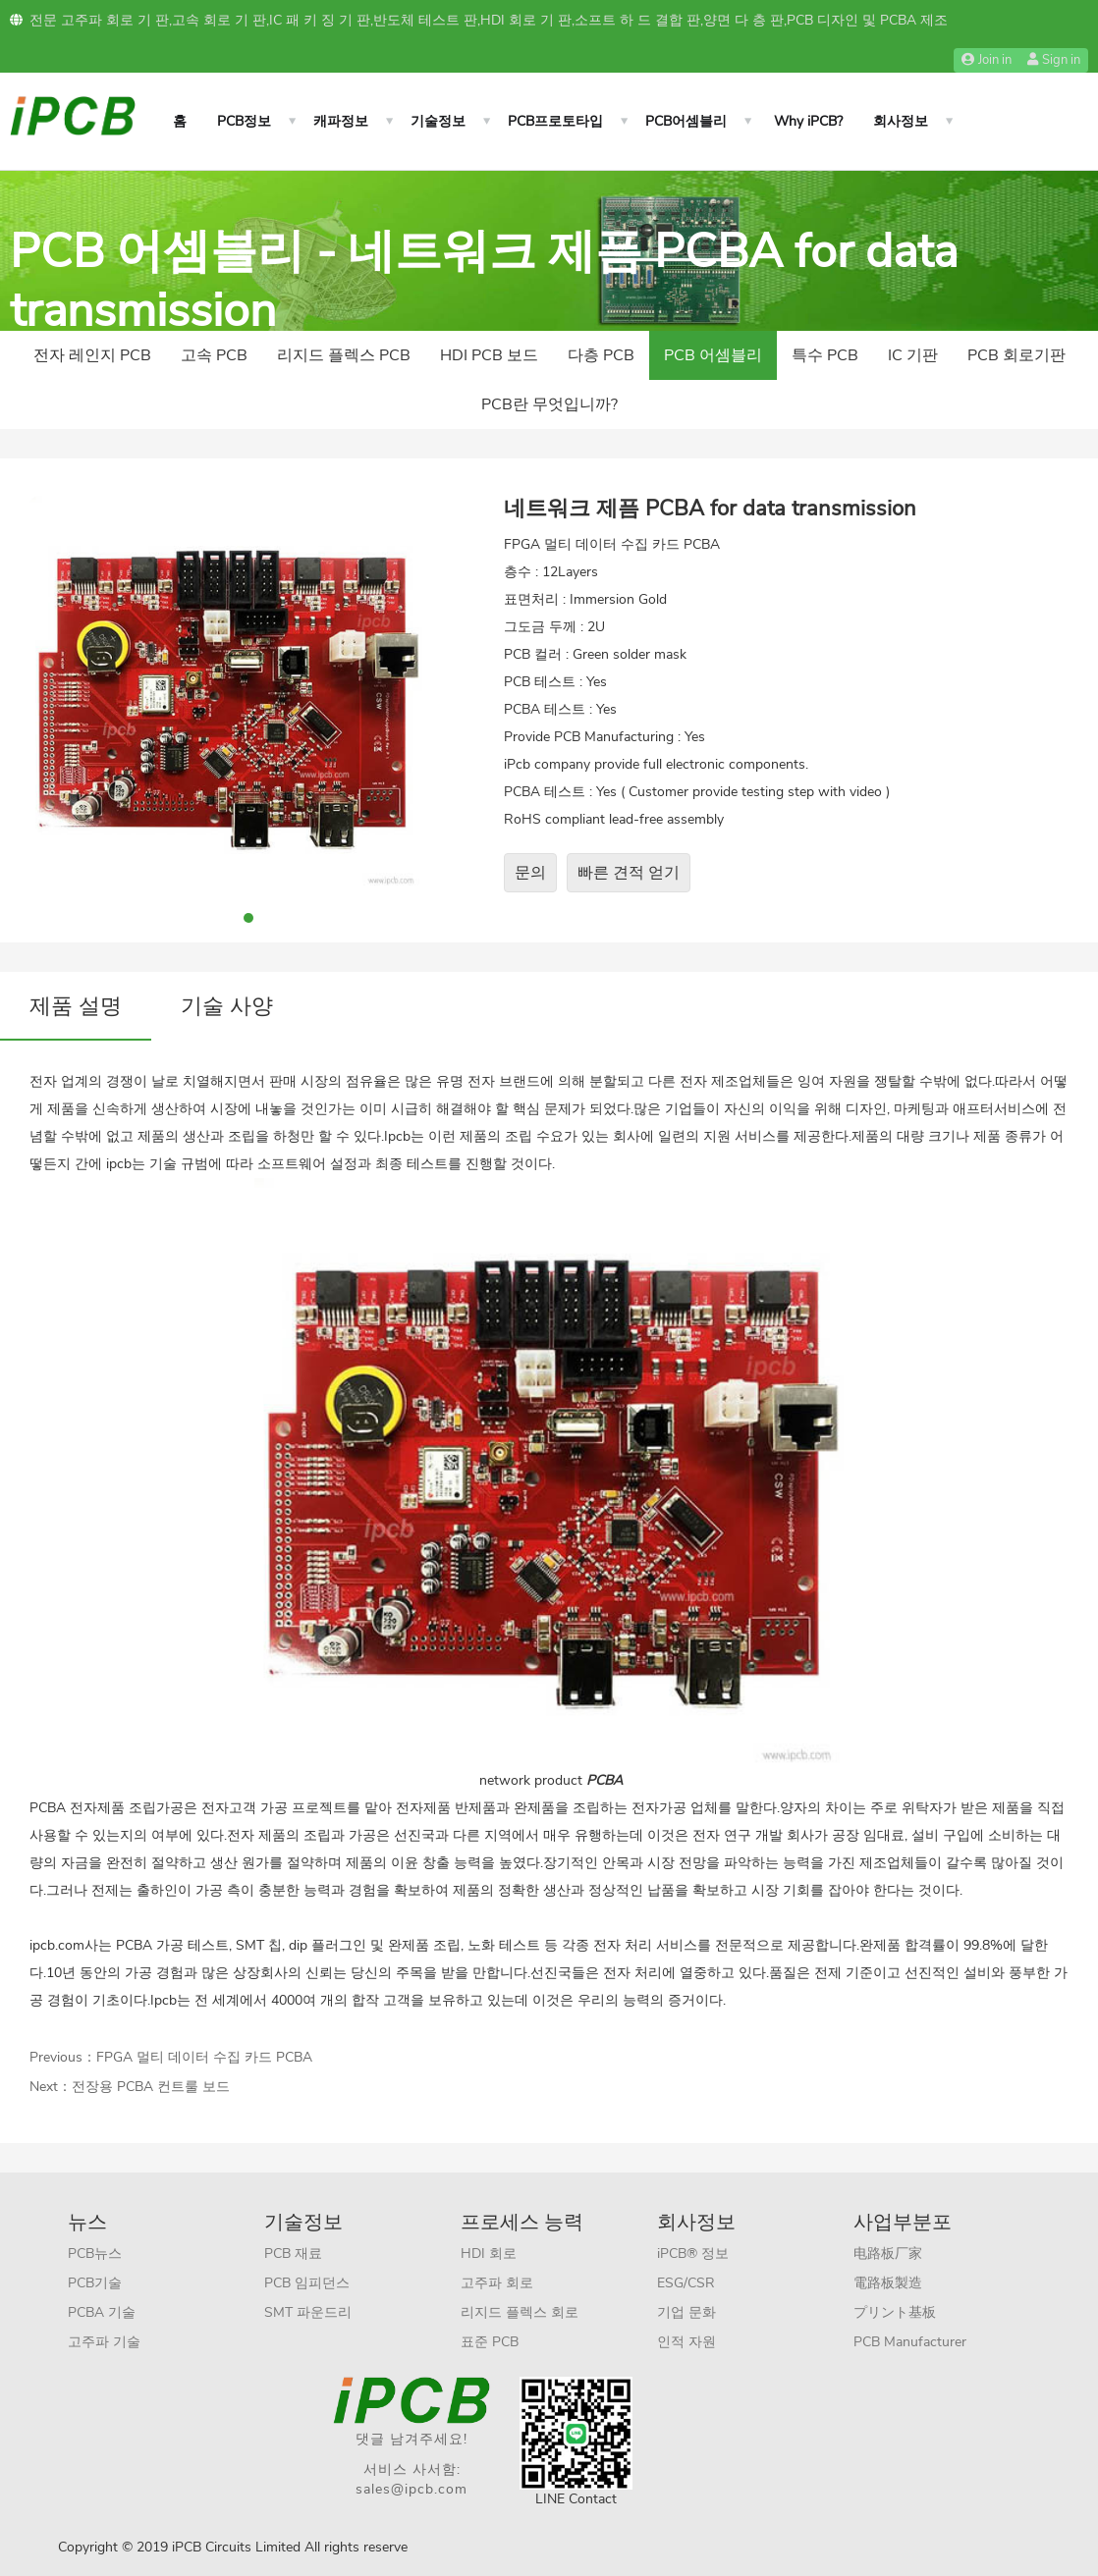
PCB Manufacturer (909, 2342)
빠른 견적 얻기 (628, 873)
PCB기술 (95, 2283)
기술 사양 (227, 1006)
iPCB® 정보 (693, 2253)
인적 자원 (686, 2342)
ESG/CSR (686, 2283)
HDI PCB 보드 (489, 355)
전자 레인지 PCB (92, 355)
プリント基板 (894, 2312)
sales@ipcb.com (411, 2489)
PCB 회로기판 (1016, 355)
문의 (530, 873)
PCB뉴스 (95, 2253)
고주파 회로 (497, 2283)
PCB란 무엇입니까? (549, 404)
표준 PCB (490, 2342)
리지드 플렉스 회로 (519, 2312)
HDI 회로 (489, 2253)
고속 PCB (214, 355)
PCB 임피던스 (307, 2283)
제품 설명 (75, 1006)
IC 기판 (913, 355)
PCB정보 (244, 121)
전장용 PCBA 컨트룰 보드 (151, 2086)
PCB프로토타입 (555, 121)
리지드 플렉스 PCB (344, 355)
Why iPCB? (808, 121)
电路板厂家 (887, 2253)
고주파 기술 (104, 2342)
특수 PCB (825, 355)
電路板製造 (887, 2283)
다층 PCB (601, 355)
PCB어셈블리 (686, 121)
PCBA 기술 (102, 2312)
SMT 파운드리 (308, 2312)
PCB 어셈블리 (713, 355)
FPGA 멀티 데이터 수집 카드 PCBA (204, 2057)
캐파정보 (340, 121)
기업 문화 (686, 2312)
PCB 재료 (293, 2253)
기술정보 (438, 121)
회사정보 (900, 121)
